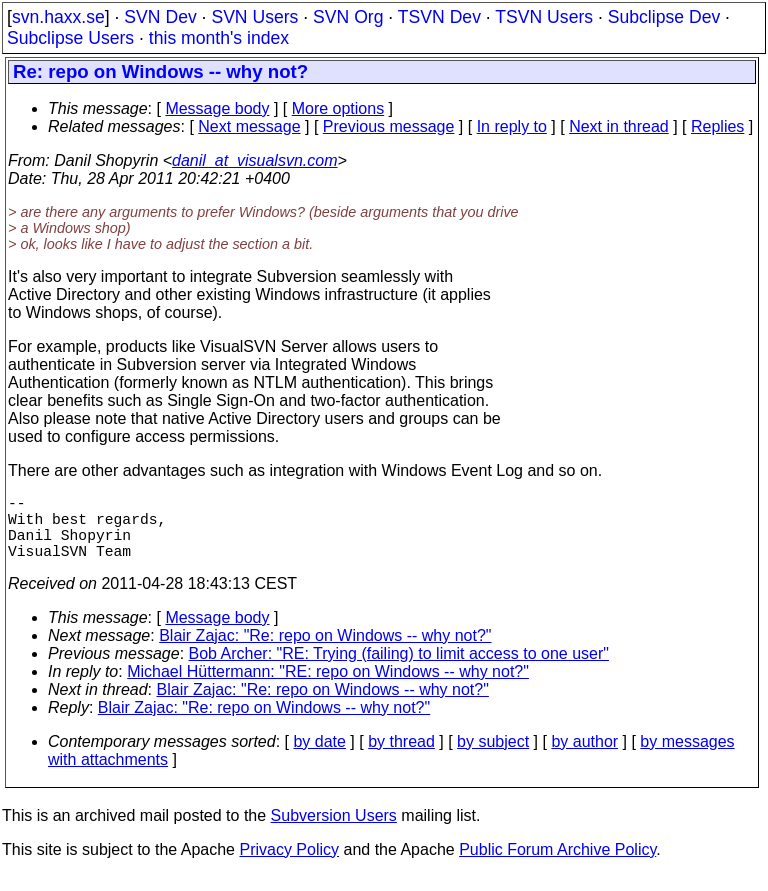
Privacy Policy (289, 865)
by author (584, 757)
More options (338, 108)
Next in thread (619, 126)
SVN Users (254, 17)
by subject (493, 757)
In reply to (512, 126)
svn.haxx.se (58, 17)
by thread (401, 757)
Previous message (389, 126)
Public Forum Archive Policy (557, 865)
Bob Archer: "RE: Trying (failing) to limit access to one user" (399, 669)
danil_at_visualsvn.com (254, 160)
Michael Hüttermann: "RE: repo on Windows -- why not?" (328, 687)
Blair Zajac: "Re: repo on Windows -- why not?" (325, 651)
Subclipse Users (70, 38)
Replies (717, 126)
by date (319, 757)
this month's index (219, 38)
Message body (217, 108)
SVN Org (348, 17)
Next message (249, 126)
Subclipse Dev (664, 17)
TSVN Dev (439, 17)
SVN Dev (160, 17)
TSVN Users (544, 17)
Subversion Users (334, 831)
